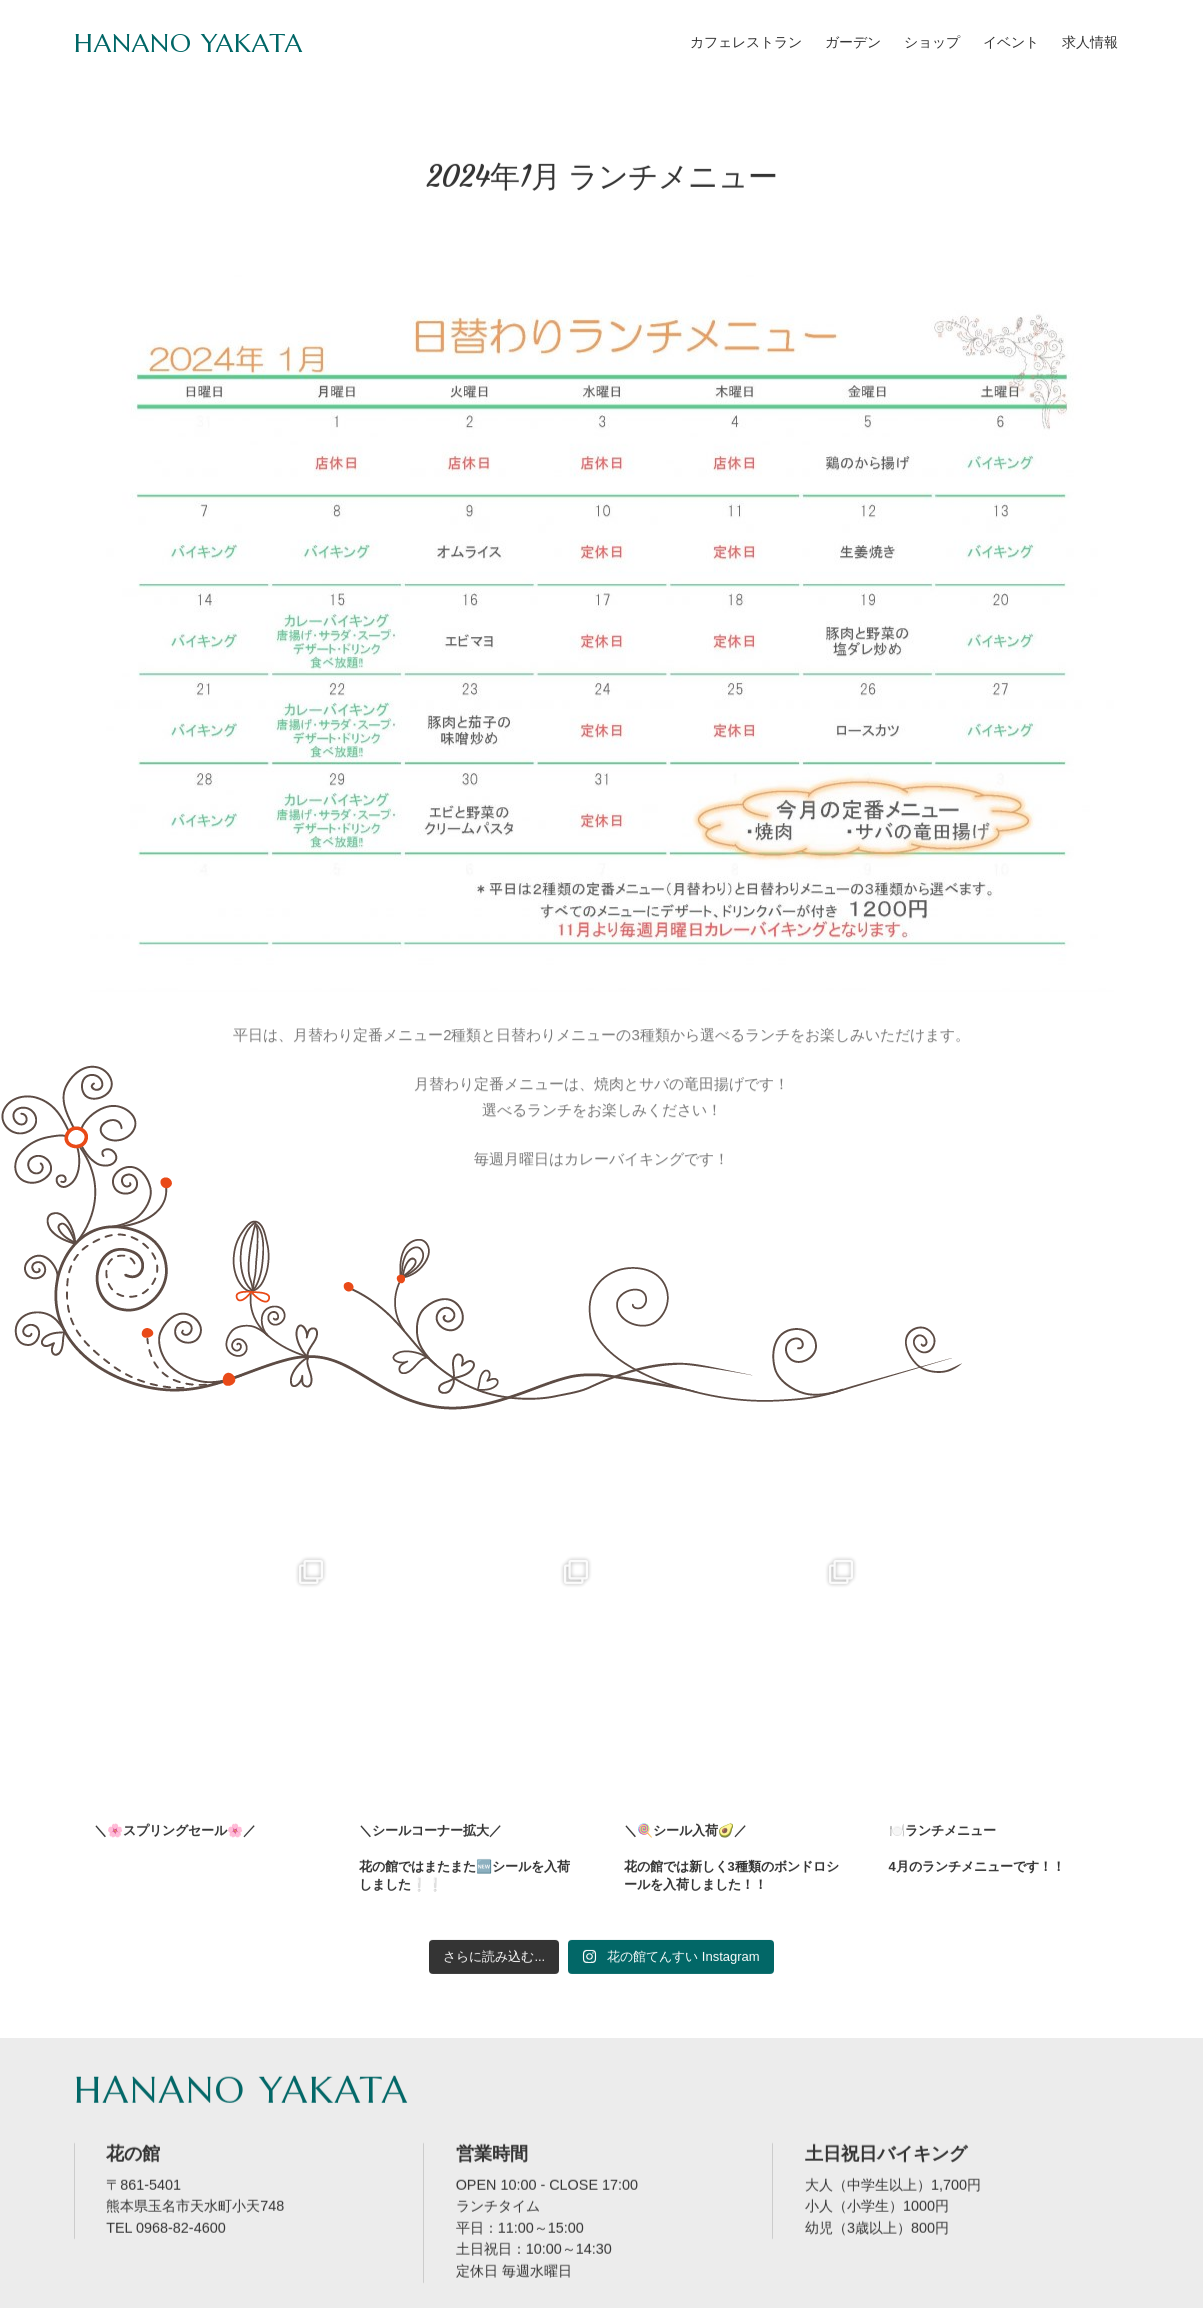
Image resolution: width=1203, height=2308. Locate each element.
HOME (108, 2288)
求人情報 (1090, 42)
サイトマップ (391, 2288)
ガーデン (853, 42)
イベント (1011, 42)
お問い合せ (282, 2288)
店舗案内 (188, 2288)
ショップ (932, 42)
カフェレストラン (746, 42)
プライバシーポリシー (534, 2288)
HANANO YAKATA (188, 43)
